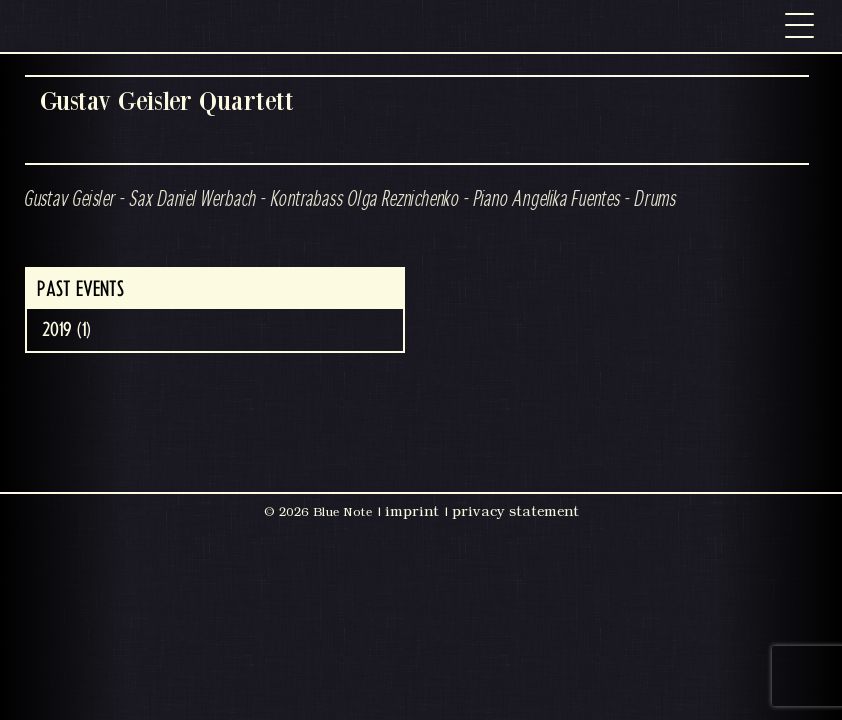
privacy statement (515, 511)
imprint (412, 511)
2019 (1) (66, 330)
